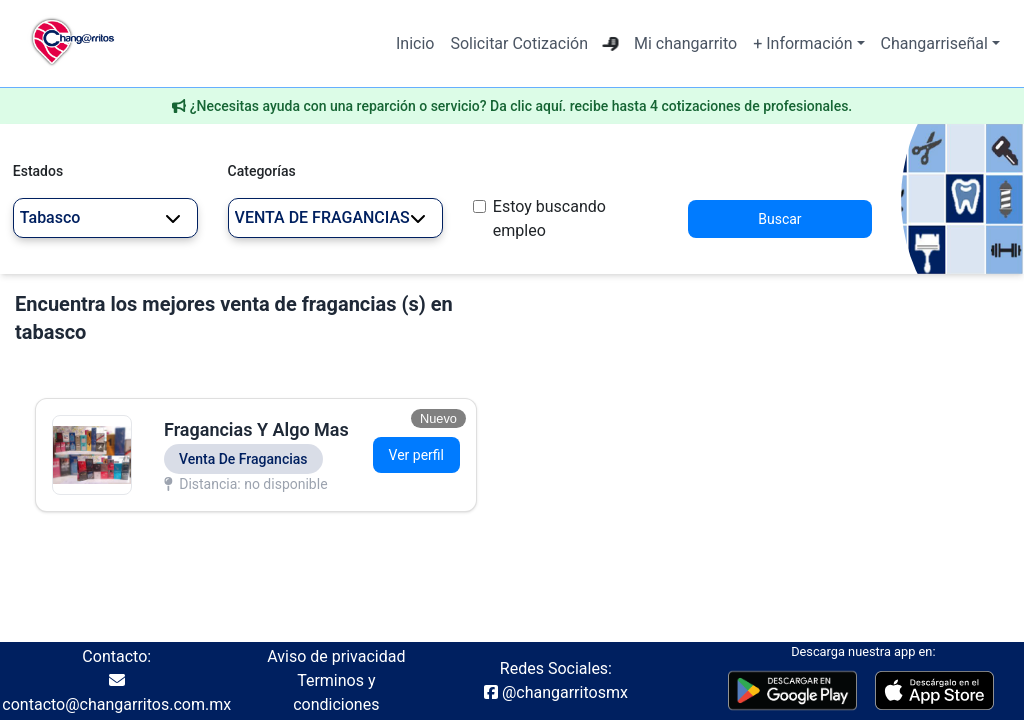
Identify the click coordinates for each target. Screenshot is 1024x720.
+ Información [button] (802, 43)
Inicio (415, 43)
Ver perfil (416, 455)
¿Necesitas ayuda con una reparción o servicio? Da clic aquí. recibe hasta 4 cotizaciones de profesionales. (521, 106)
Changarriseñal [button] (934, 43)
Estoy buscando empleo (549, 218)
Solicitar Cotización (519, 43)
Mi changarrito (685, 43)
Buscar (779, 219)
